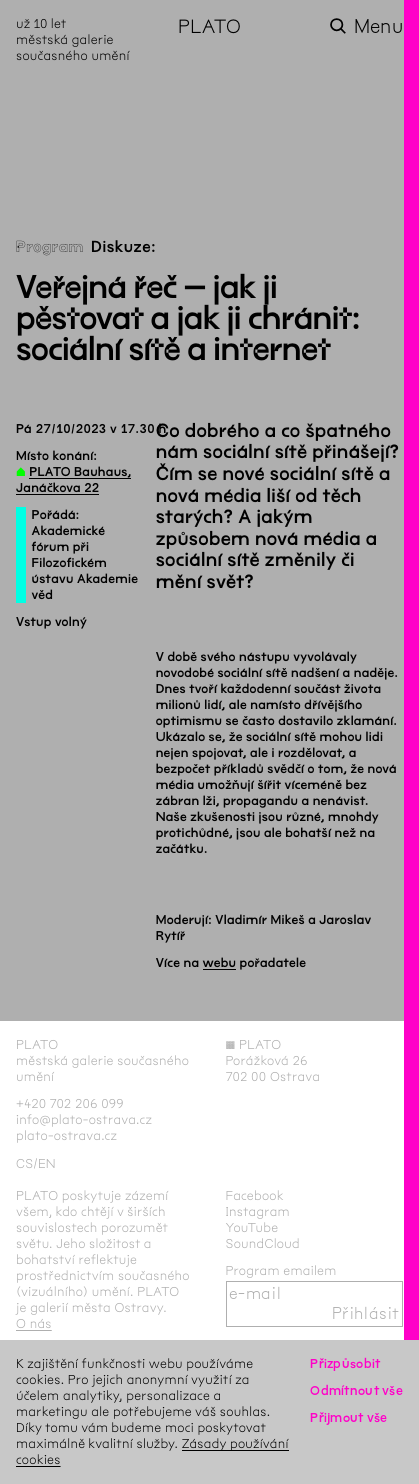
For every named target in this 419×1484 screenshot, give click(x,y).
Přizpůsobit (345, 1363)
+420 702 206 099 (70, 1103)
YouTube (252, 1227)
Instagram (258, 1211)
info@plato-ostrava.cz (84, 1119)
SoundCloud (263, 1243)
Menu (378, 26)
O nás (34, 1323)
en (47, 1163)
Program (50, 247)
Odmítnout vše (356, 1390)
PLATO (209, 26)
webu (220, 963)
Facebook (255, 1195)
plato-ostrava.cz (66, 1135)
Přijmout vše (348, 1417)
